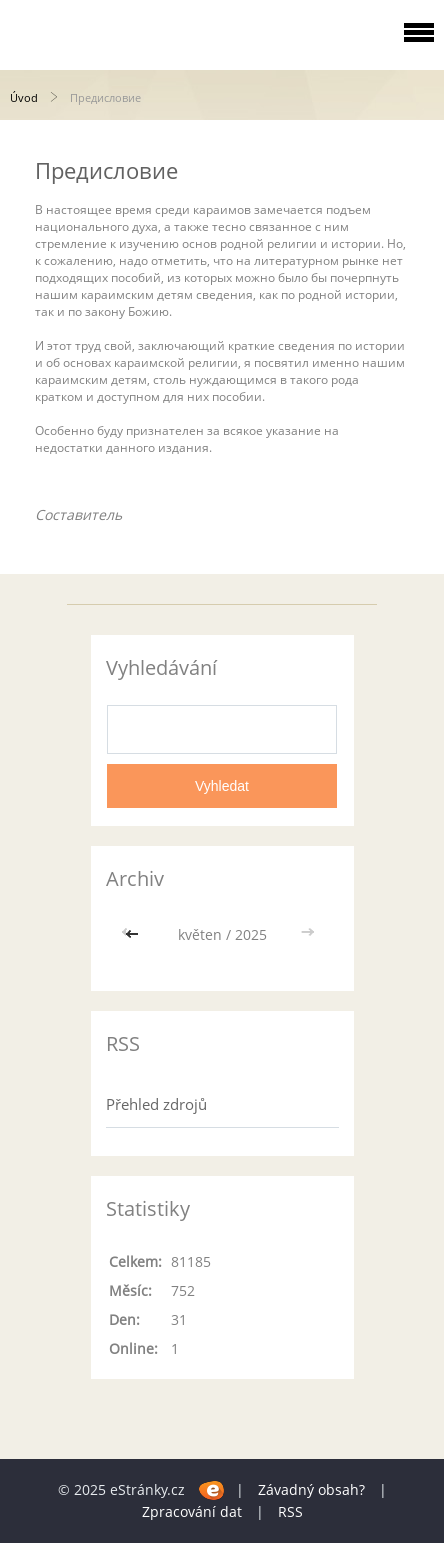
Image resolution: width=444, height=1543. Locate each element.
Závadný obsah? (311, 1489)
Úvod (24, 97)
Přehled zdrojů (156, 1104)
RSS (290, 1511)
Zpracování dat (192, 1511)
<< (134, 934)
